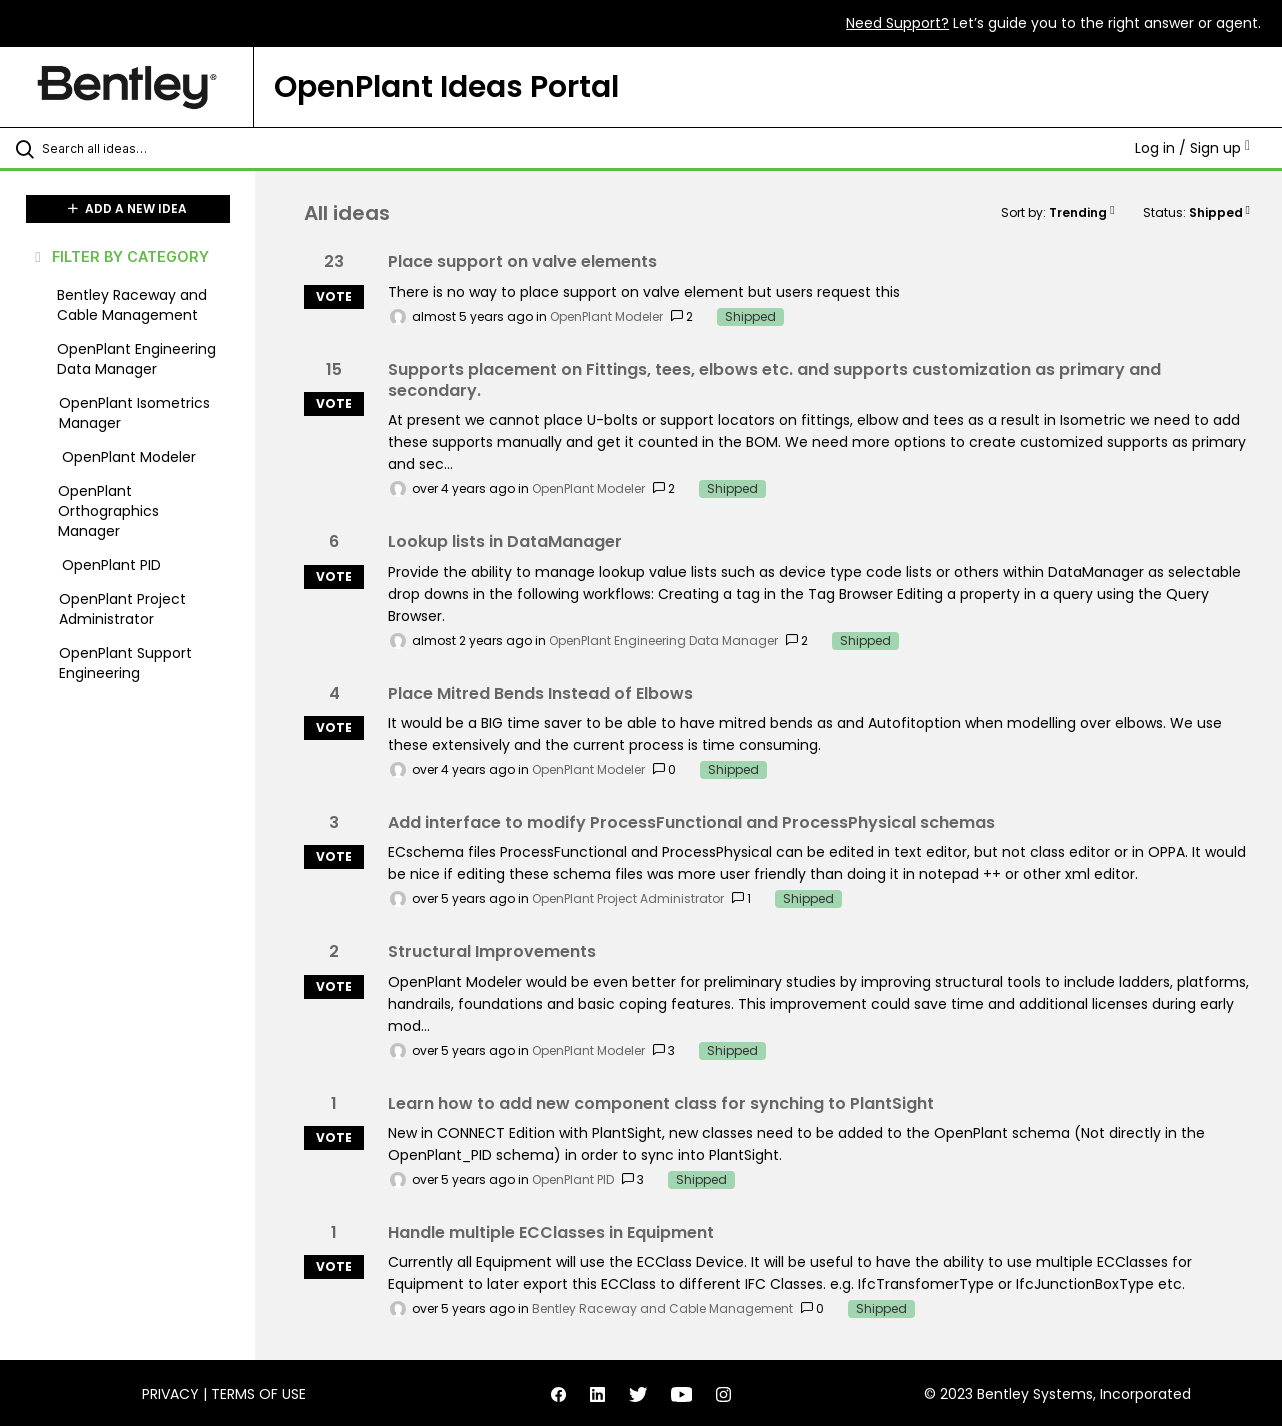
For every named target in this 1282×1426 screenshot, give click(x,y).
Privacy (170, 1394)
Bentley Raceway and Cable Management (662, 1308)
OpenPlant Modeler (606, 316)
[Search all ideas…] (153, 148)
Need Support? (897, 23)
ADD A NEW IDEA (127, 208)
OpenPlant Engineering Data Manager (663, 640)
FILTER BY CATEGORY (120, 256)
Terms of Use (258, 1394)
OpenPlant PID (573, 1179)
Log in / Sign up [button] (1192, 148)
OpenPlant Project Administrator (628, 898)
